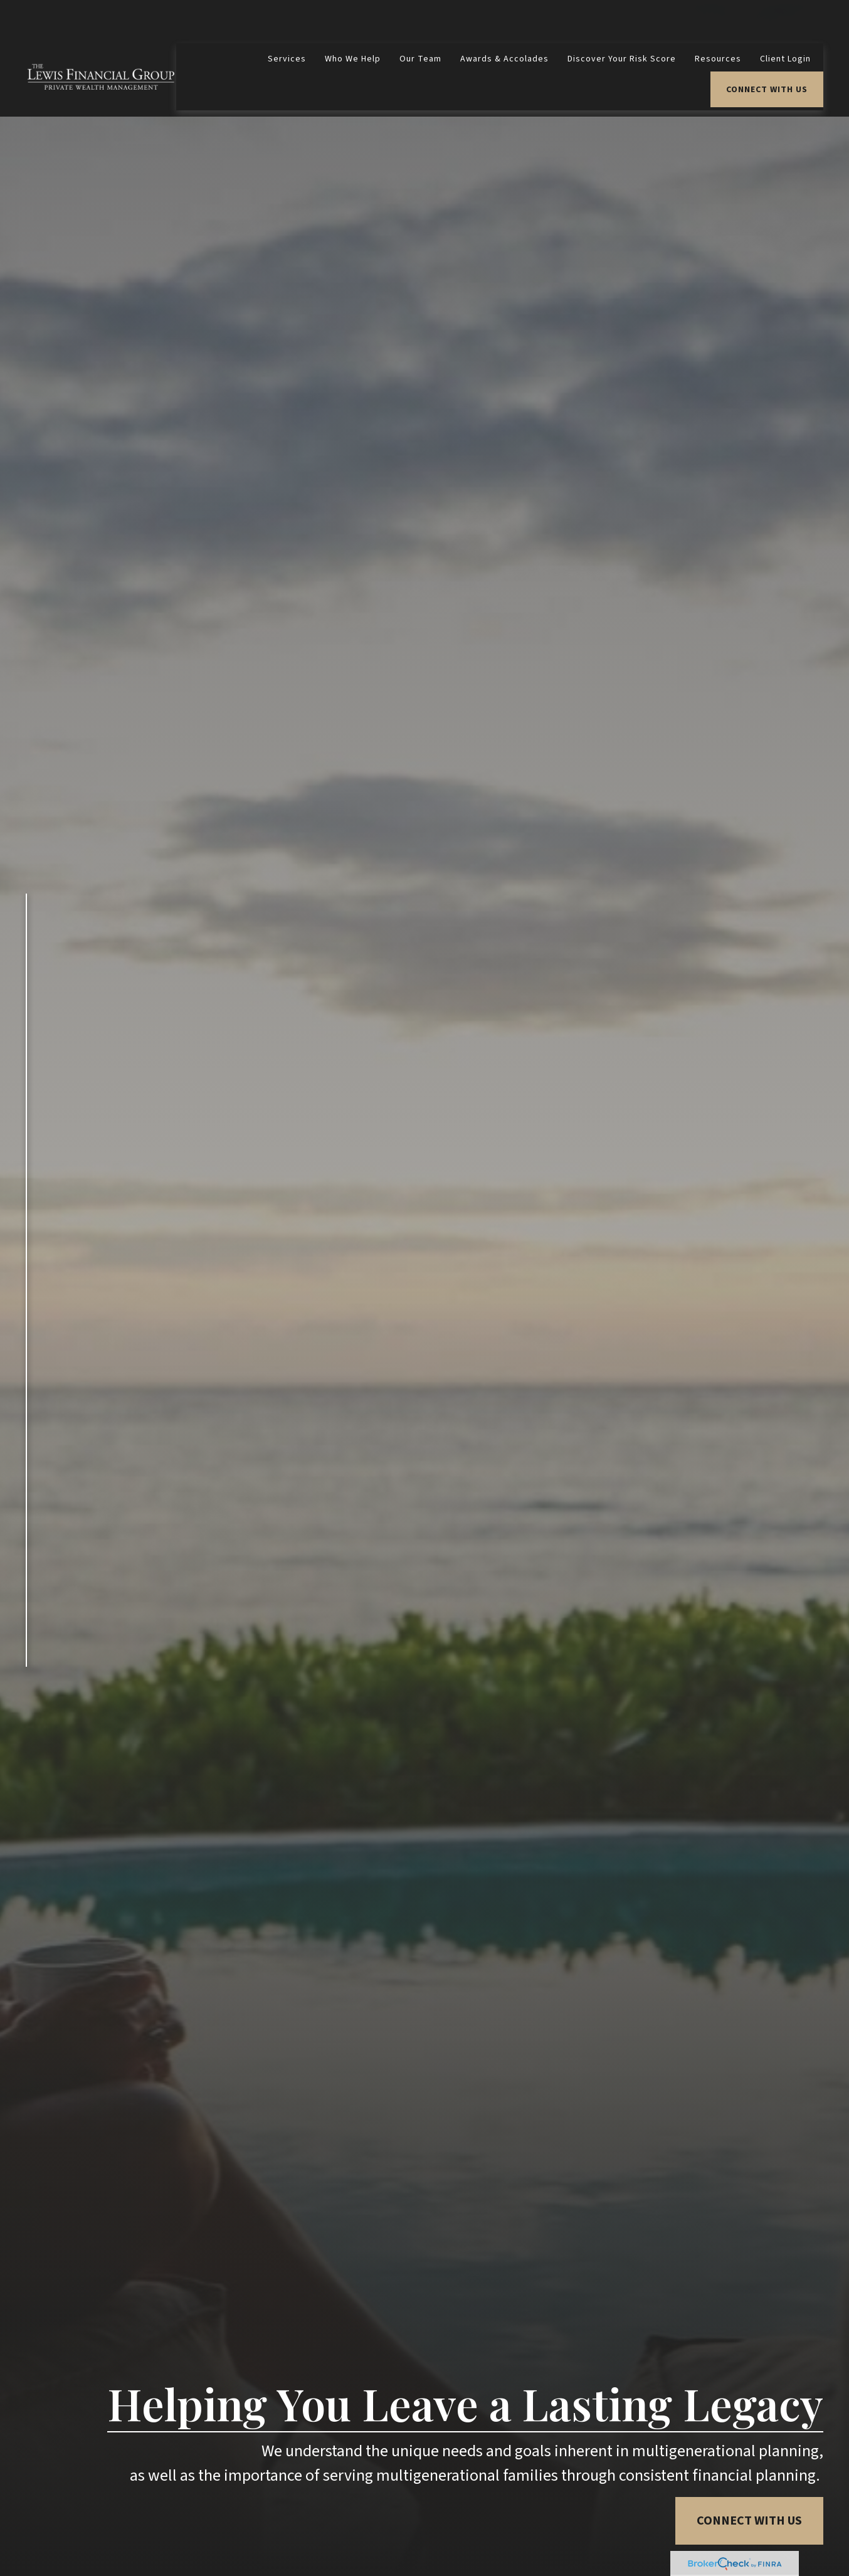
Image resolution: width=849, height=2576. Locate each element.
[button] (286, 22)
